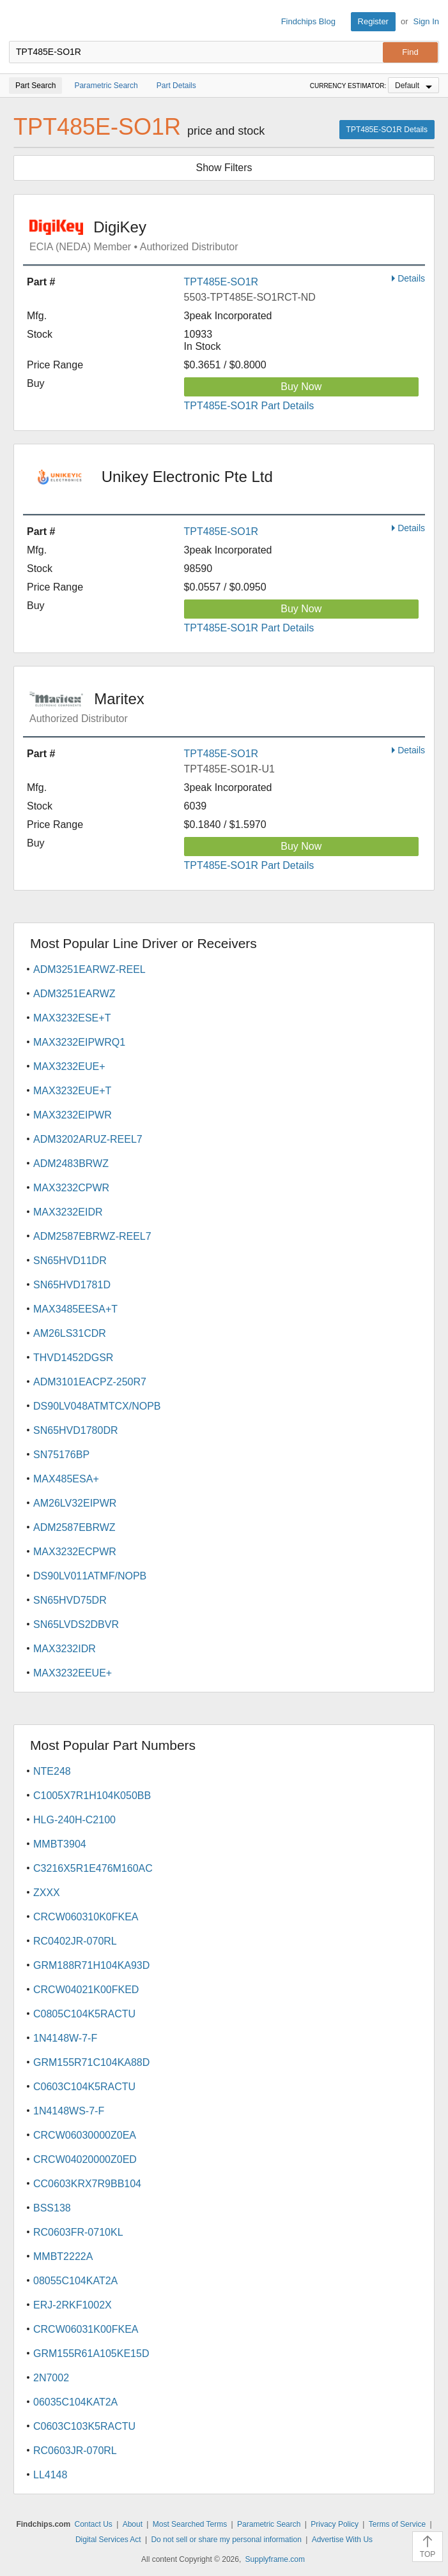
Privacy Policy (335, 2524)
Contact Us (93, 2524)
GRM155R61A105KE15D (91, 2353)
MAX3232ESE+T (72, 1018)
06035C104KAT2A (75, 2402)
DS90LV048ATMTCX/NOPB (96, 1406)
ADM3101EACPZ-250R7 (89, 1381)
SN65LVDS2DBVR (76, 1624)
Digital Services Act (108, 2539)
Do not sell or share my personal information (226, 2539)
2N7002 (51, 2377)
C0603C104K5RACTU (84, 2086)
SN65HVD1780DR (75, 1430)
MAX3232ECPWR (74, 1551)
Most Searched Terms (190, 2524)
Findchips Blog (308, 21)
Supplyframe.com (275, 2559)
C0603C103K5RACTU (84, 2426)
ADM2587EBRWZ (74, 1527)
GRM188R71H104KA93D (91, 1965)
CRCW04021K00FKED (86, 1989)
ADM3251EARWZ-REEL (89, 969)
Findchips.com (20, 22)
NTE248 (52, 1771)
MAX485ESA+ (66, 1478)
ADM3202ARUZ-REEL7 (88, 1139)
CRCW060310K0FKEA (86, 1916)
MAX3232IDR (64, 1648)
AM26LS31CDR (69, 1333)
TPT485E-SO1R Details (387, 129)
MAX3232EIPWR (72, 1115)
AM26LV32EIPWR (74, 1503)
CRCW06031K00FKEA (86, 2329)
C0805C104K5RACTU (84, 2013)
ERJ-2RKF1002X (72, 2305)
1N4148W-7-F (65, 2038)
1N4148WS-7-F (68, 2110)
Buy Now (301, 386)
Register (373, 21)
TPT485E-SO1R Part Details (249, 405)
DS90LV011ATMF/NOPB (89, 1575)
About (133, 2524)
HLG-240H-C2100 (74, 1819)
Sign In (426, 21)
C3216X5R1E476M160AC (93, 1868)
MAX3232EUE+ (69, 1066)
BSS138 (52, 2208)
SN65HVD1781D (72, 1284)
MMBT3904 (59, 1844)
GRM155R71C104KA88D (91, 2062)
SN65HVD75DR (70, 1600)
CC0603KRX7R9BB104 (87, 2183)
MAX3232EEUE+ (72, 1673)
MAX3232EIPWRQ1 (79, 1042)
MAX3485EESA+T (75, 1309)
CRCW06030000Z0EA (84, 2135)
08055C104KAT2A (75, 2280)
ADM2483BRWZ (71, 1163)
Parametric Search (268, 2524)
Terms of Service (397, 2524)
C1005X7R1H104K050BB (92, 1795)
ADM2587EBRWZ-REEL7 (92, 1236)
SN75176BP (61, 1454)
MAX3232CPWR (71, 1187)
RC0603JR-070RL (75, 2450)
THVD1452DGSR (73, 1357)
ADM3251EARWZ (74, 993)
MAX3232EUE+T (72, 1090)
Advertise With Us (342, 2539)
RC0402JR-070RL (75, 1941)
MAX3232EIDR (68, 1212)
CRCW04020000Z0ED (85, 2159)
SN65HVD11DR (70, 1260)
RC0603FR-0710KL (78, 2232)
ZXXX (46, 1892)
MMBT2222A (63, 2256)
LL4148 (50, 2474)
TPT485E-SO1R (221, 281)
